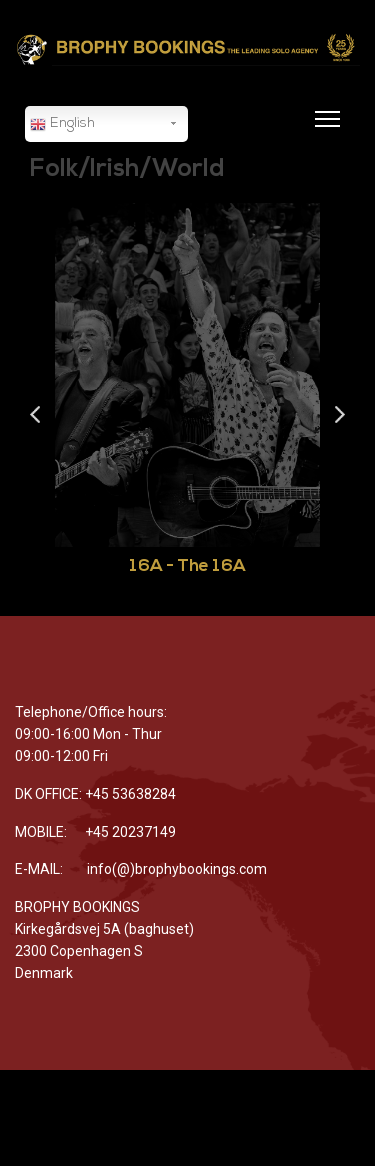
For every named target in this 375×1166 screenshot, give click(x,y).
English (62, 125)
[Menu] (323, 131)
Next (340, 416)
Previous (35, 416)
